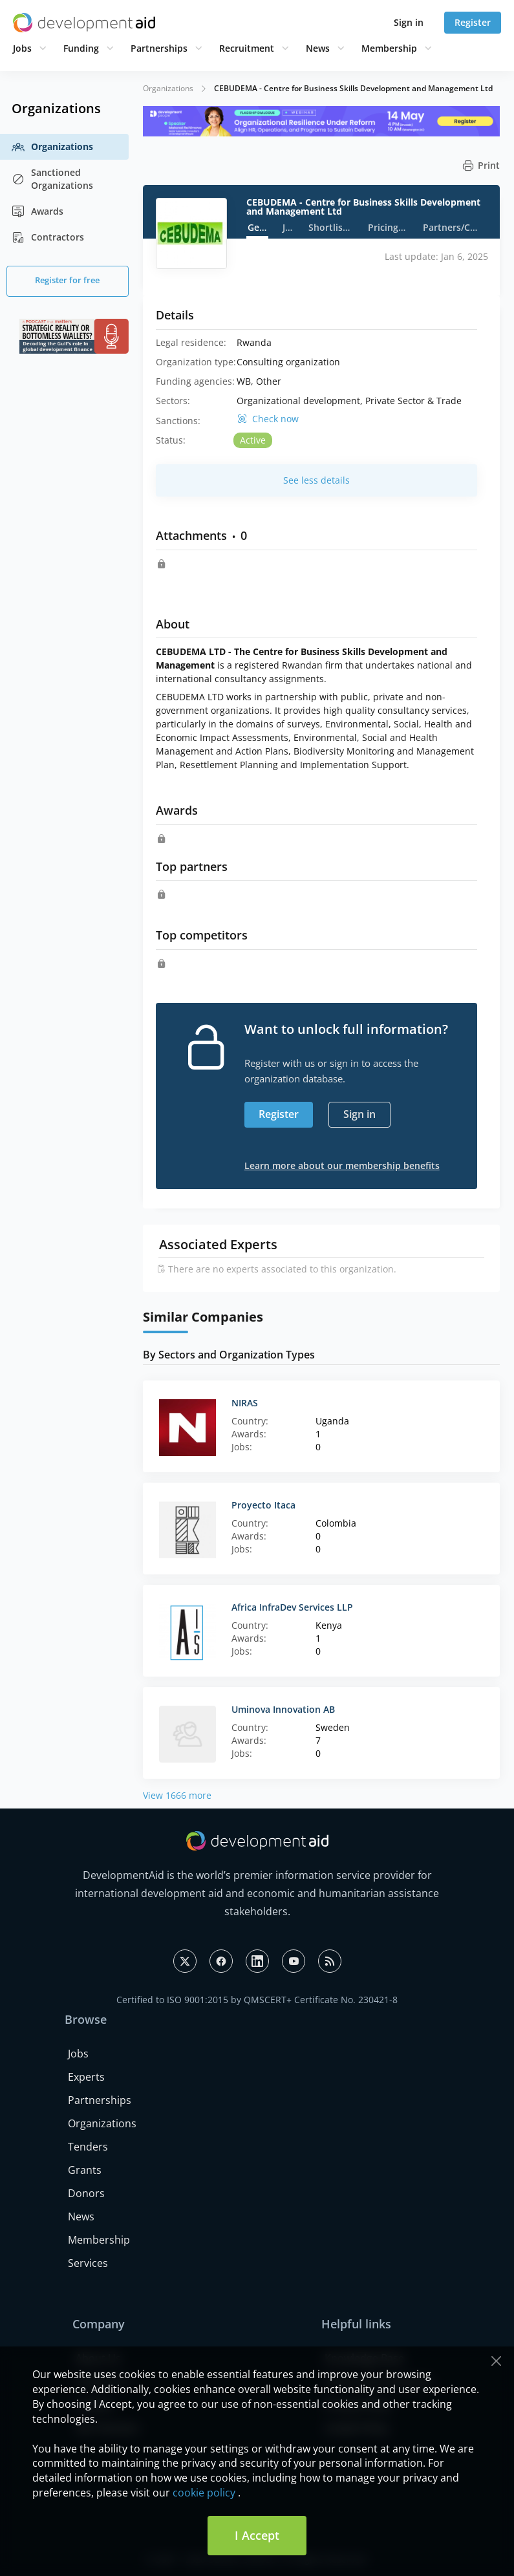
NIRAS (244, 1403)
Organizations (52, 146)
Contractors (48, 237)
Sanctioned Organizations (52, 178)
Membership (389, 48)
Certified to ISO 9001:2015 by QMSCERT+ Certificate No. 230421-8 (257, 1999)
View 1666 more (177, 1795)
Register (473, 22)
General (258, 227)
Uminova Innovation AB (283, 1709)
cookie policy (204, 2492)
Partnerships (159, 48)
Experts (86, 2077)
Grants (85, 2170)
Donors (86, 2193)
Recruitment (246, 48)
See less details (316, 480)
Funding (81, 48)
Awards (37, 211)
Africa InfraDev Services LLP (292, 1607)
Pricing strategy (388, 227)
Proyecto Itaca (263, 1505)
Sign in (408, 22)
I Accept (257, 2535)
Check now (275, 419)
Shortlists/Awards (331, 227)
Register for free (67, 280)
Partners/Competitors (451, 227)
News (318, 48)
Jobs (22, 48)
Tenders (88, 2147)
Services (88, 2263)
